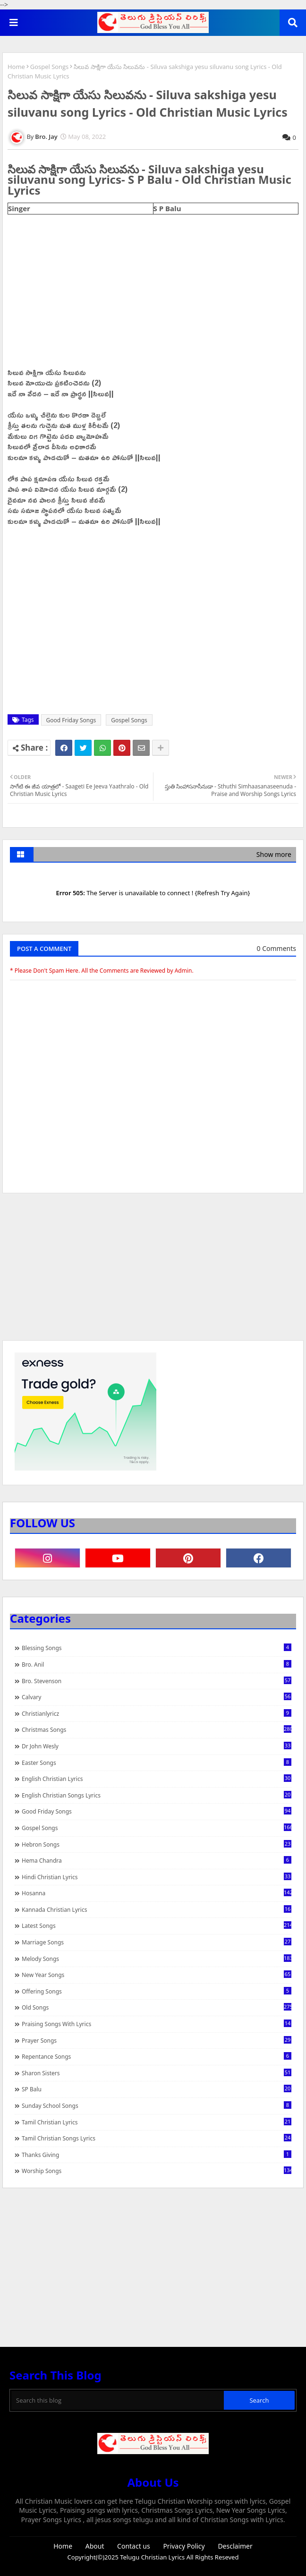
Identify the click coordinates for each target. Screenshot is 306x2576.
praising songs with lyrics (156, 2024)
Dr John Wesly (156, 1746)
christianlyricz (156, 1713)
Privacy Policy (183, 2546)
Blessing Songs (156, 1647)
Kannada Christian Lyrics (156, 1909)
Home (16, 66)
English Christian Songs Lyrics (156, 1795)
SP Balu (156, 2089)
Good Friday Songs (71, 720)
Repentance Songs (156, 2056)
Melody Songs (156, 1958)
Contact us (133, 2546)
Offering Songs (156, 1991)
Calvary (156, 1697)
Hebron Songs (156, 1844)
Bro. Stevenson (156, 1681)
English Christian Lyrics (156, 1778)
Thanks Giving (156, 2154)
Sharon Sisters (156, 2073)
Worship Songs (156, 2170)
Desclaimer (235, 2546)
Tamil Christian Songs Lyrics (156, 2138)
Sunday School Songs (156, 2105)
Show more (273, 854)
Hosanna (156, 1893)
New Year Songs (156, 1974)
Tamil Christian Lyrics (156, 2122)
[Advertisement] (153, 1271)
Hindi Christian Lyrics (156, 1877)
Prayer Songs (156, 2040)
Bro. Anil (156, 1664)
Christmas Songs (156, 1729)
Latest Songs (156, 1925)
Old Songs (156, 2007)
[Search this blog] (117, 2400)
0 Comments (276, 948)
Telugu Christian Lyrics (153, 2557)
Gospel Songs (49, 66)
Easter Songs (156, 1762)
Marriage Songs (156, 1942)
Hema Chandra (156, 1860)
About (94, 2546)
